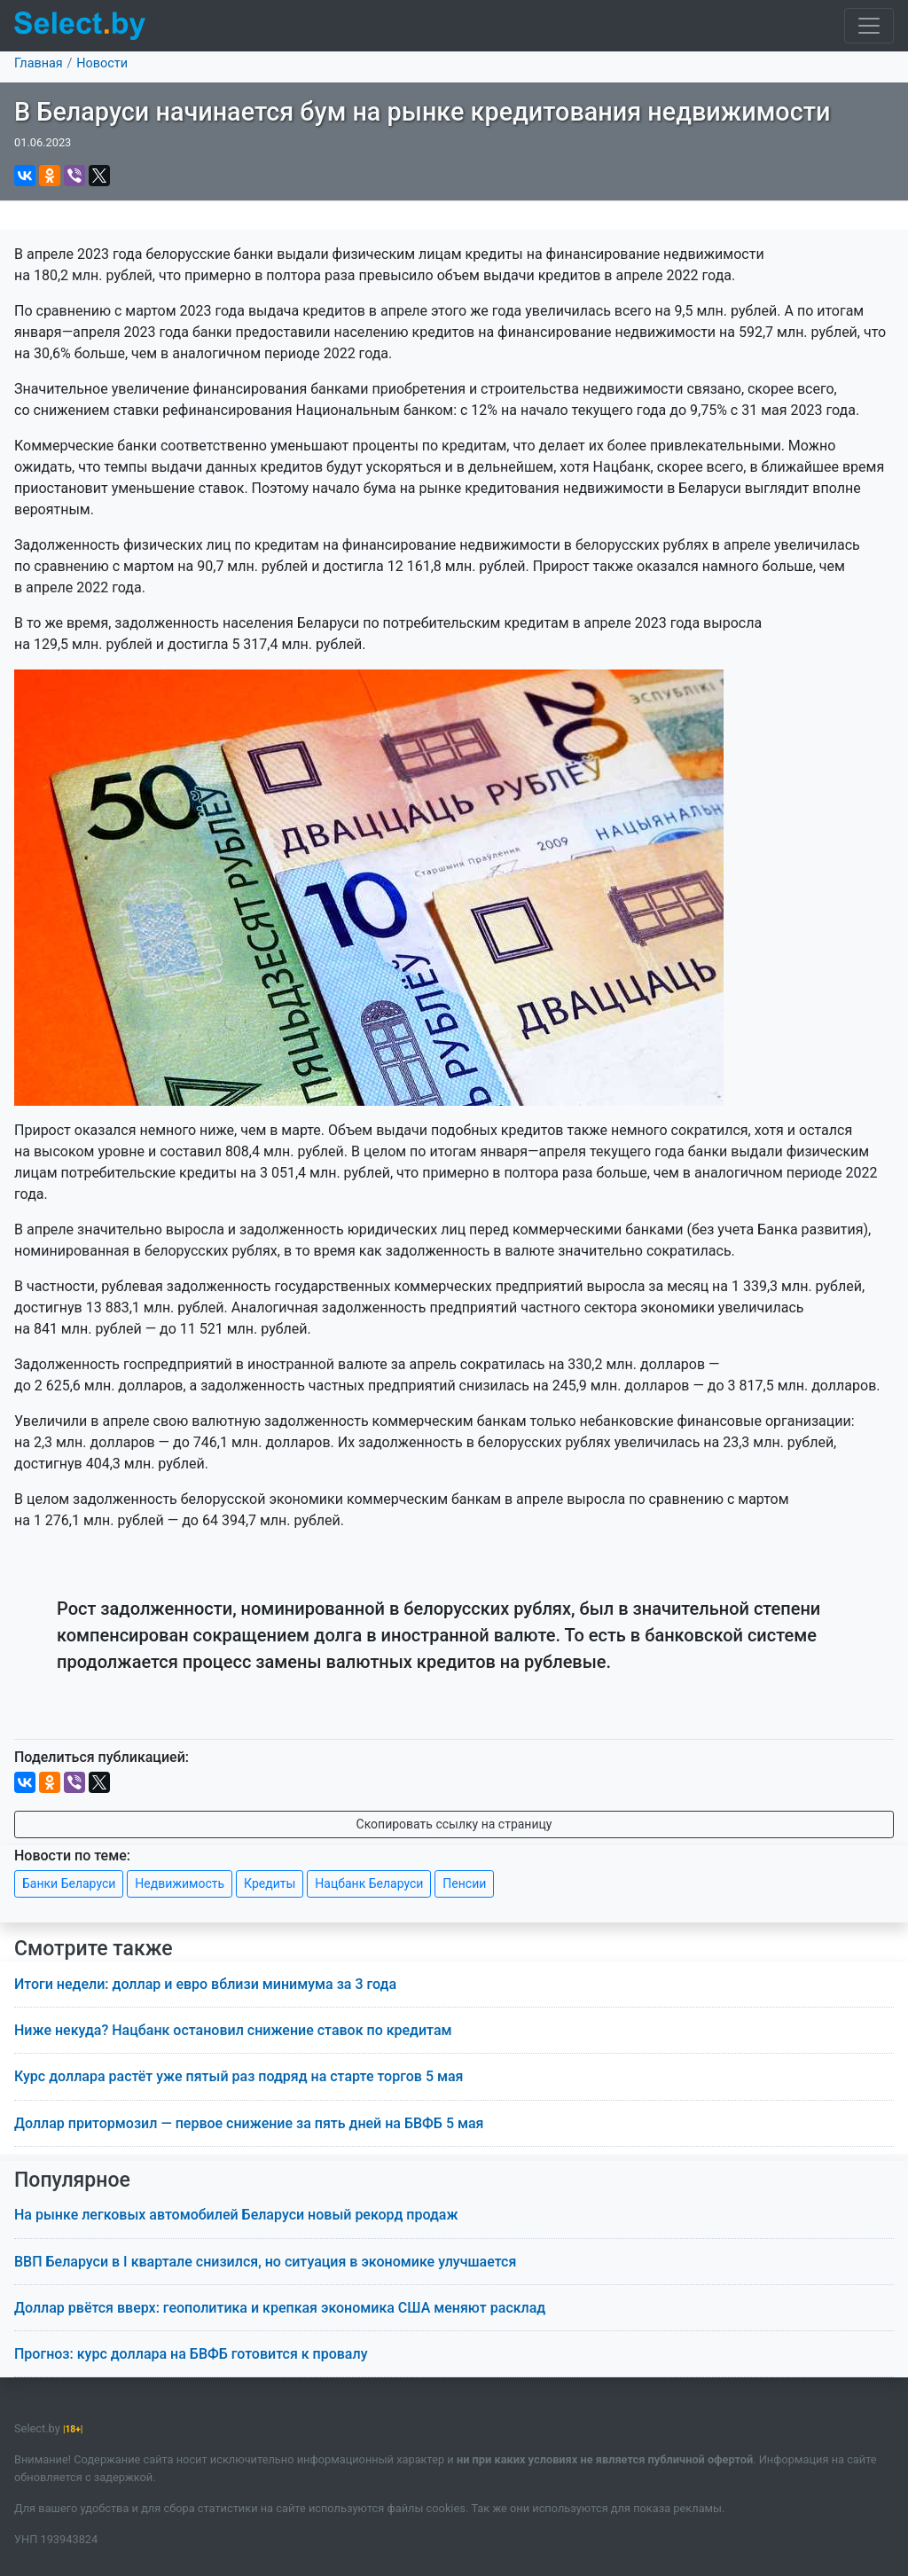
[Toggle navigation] (869, 25)
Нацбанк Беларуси (369, 1883)
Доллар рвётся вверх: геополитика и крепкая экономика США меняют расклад (279, 2307)
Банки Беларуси (68, 1883)
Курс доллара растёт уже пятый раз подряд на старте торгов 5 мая (238, 2076)
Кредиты (269, 1883)
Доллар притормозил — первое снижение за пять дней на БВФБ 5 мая (248, 2123)
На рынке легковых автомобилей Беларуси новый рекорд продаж (236, 2214)
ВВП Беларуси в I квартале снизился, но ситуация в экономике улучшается (265, 2261)
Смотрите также (93, 1949)
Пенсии (464, 1883)
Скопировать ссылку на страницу (454, 1824)
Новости (102, 63)
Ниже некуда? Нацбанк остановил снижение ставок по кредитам (233, 2030)
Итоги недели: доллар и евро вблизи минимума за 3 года (205, 1984)
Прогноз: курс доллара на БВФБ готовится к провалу (190, 2353)
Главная (38, 63)
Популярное (72, 2180)
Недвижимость (179, 1883)
